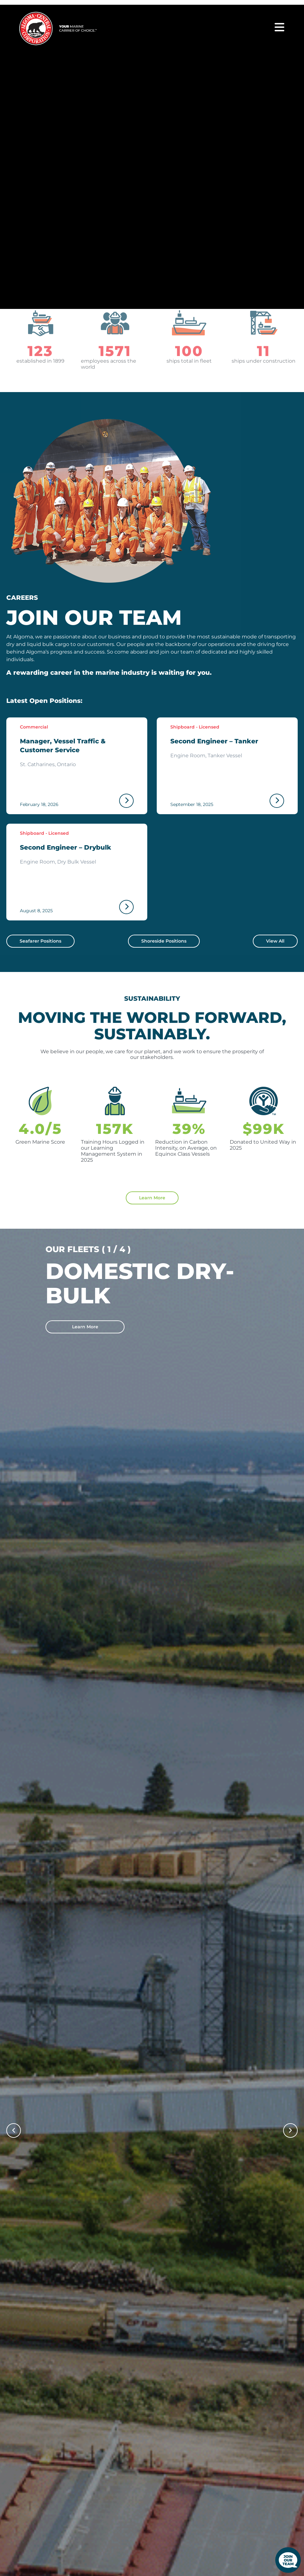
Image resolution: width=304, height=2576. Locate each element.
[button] (13, 2130)
